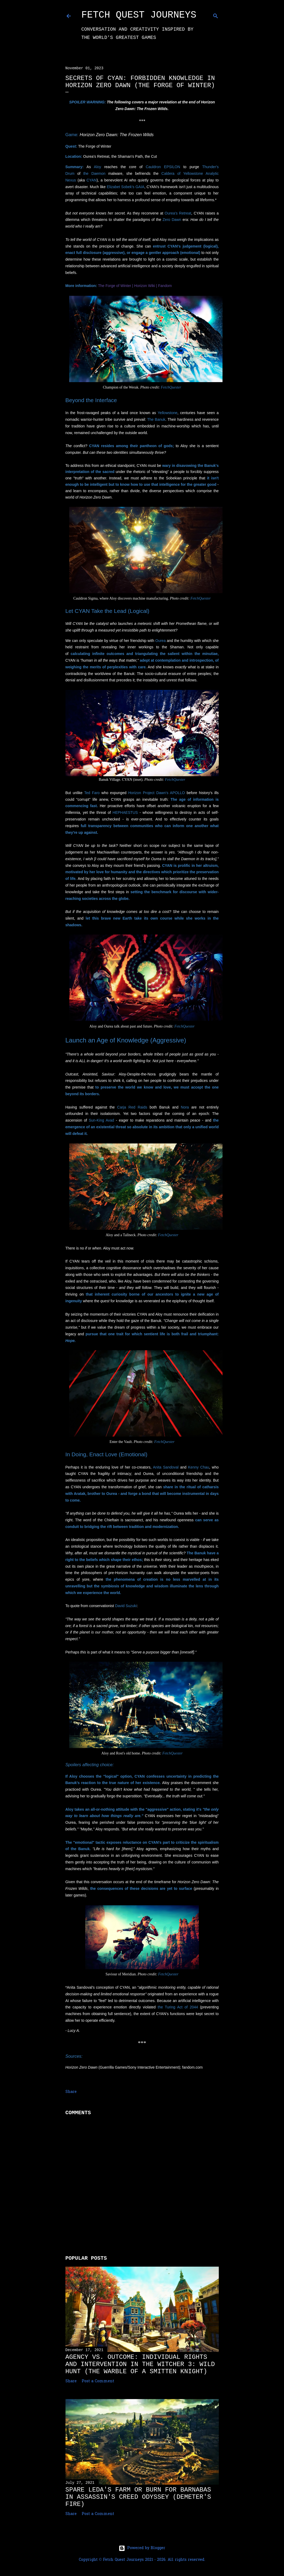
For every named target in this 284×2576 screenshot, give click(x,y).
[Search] (215, 15)
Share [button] (71, 2092)
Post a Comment (98, 2381)
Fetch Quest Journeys (138, 15)
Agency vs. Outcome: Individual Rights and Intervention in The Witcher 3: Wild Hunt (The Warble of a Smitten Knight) (140, 2364)
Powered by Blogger (142, 2548)
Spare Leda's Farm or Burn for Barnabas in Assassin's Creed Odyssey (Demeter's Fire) (138, 2497)
